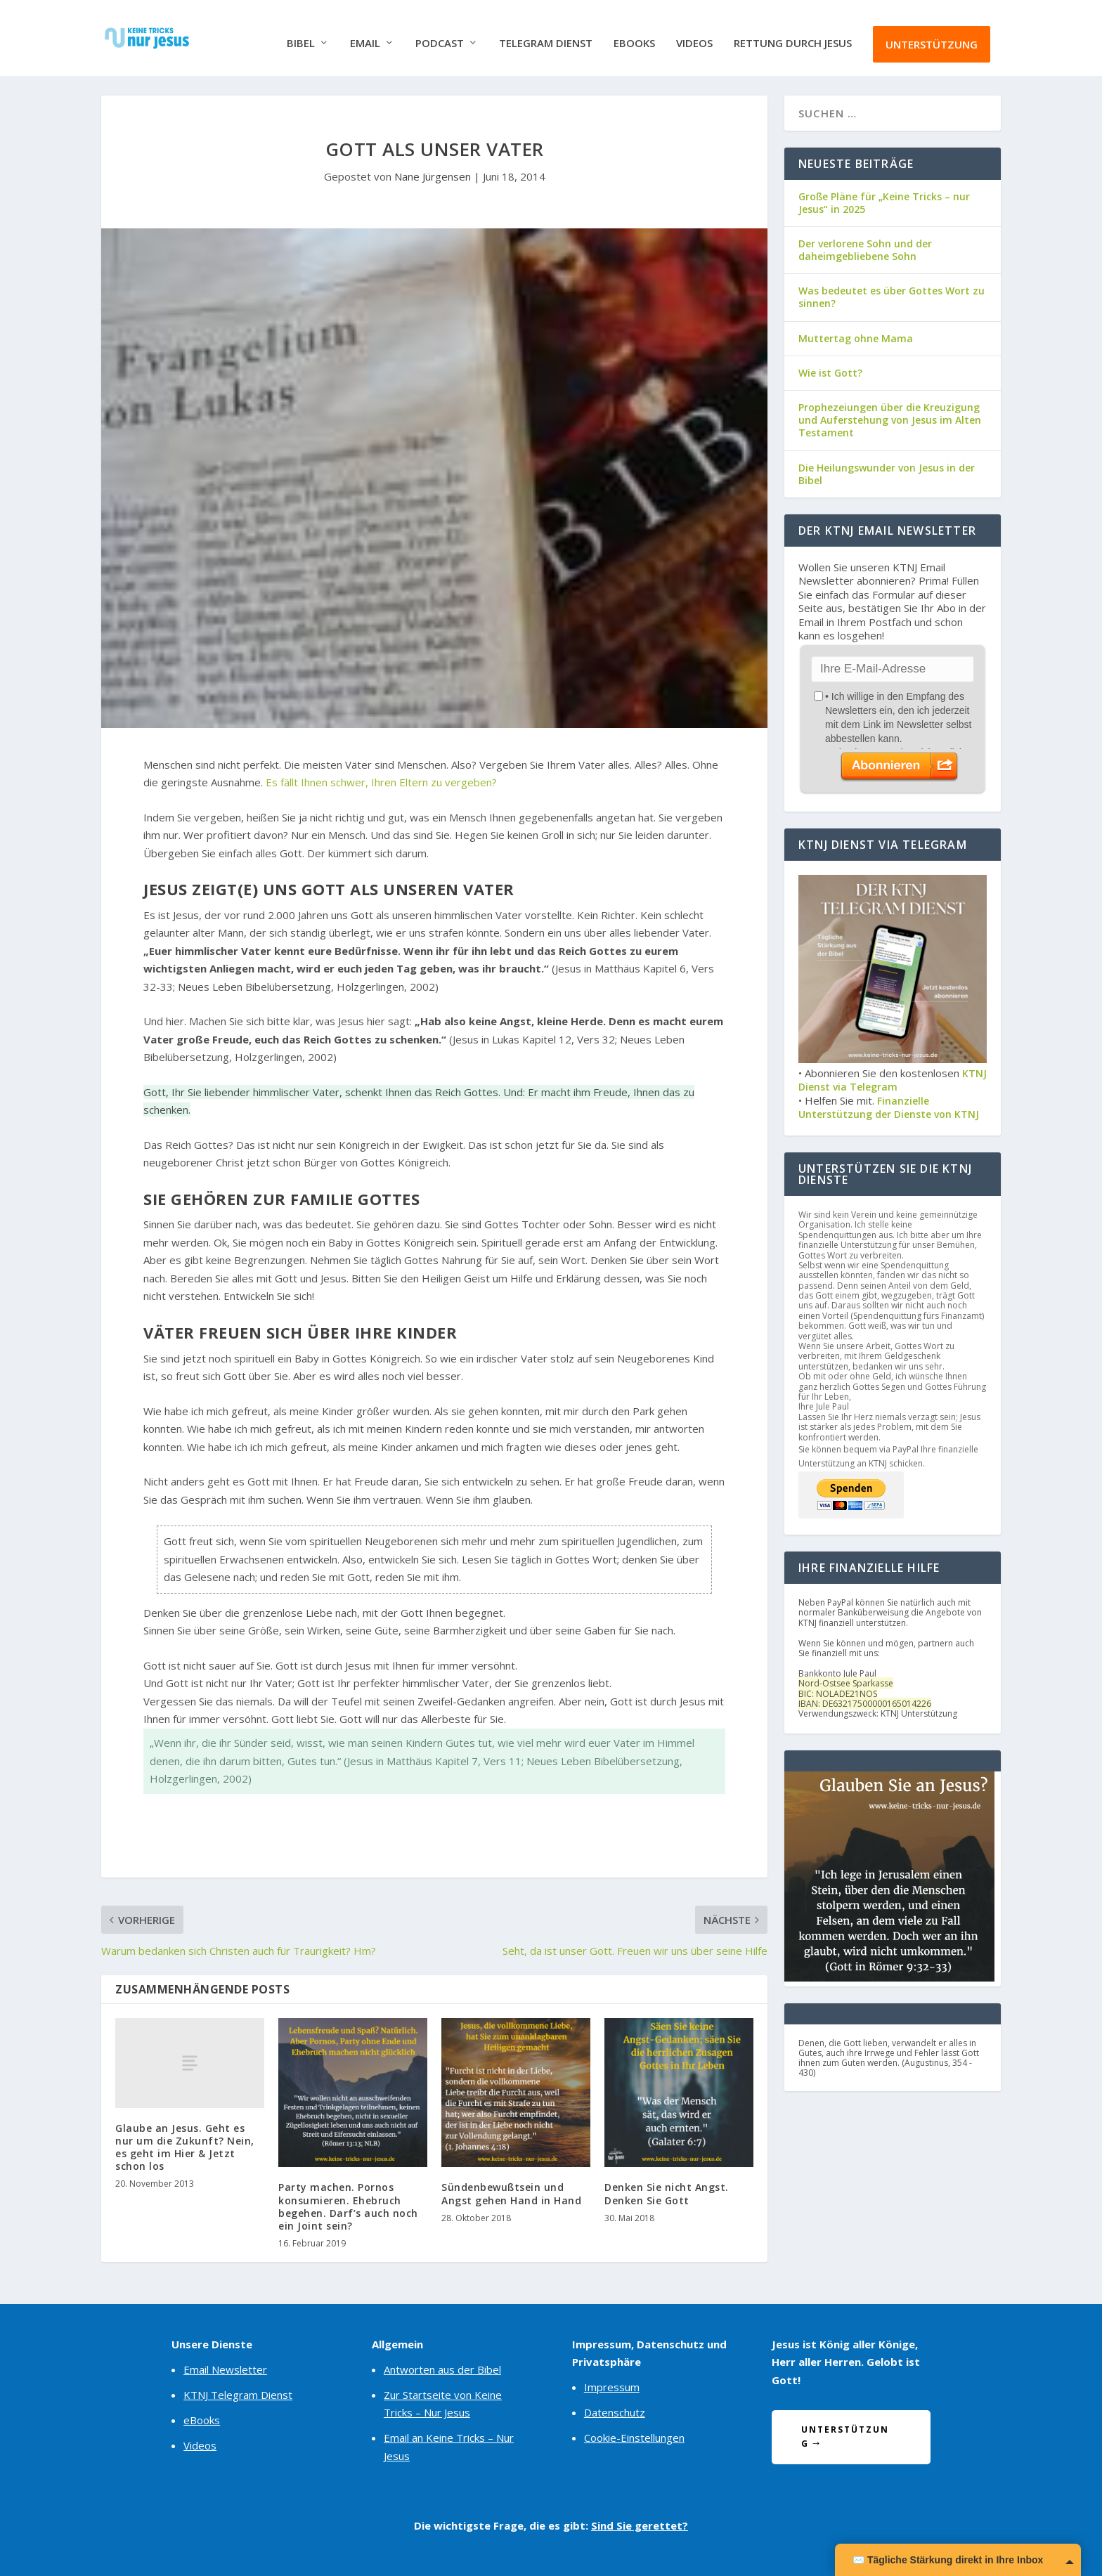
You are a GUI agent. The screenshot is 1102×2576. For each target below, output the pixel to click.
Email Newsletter (225, 2368)
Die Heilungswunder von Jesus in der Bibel (886, 473)
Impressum (612, 2386)
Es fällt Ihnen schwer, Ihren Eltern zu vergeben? (381, 781)
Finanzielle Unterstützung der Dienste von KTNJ (888, 1106)
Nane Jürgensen (432, 176)
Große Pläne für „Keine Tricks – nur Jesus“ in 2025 (884, 201)
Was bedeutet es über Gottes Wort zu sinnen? (891, 296)
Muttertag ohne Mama (855, 337)
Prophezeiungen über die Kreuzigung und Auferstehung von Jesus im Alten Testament (889, 418)
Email (365, 33)
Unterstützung (932, 34)
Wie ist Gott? (830, 371)
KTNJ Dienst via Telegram (892, 1079)
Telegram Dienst (545, 33)
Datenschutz (614, 2412)
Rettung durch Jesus (793, 33)
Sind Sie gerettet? (639, 2524)
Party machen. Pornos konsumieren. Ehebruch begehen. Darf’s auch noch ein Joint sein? (348, 2206)
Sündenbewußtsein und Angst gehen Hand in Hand (511, 2193)
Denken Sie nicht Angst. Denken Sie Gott (666, 2193)
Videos (694, 33)
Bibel (301, 33)
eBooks (634, 33)
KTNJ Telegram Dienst (237, 2393)
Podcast (439, 33)
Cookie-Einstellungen (634, 2437)
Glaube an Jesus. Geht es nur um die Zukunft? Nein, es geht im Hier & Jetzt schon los (184, 2146)
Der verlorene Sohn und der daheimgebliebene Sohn (865, 248)
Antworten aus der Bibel (442, 2368)
